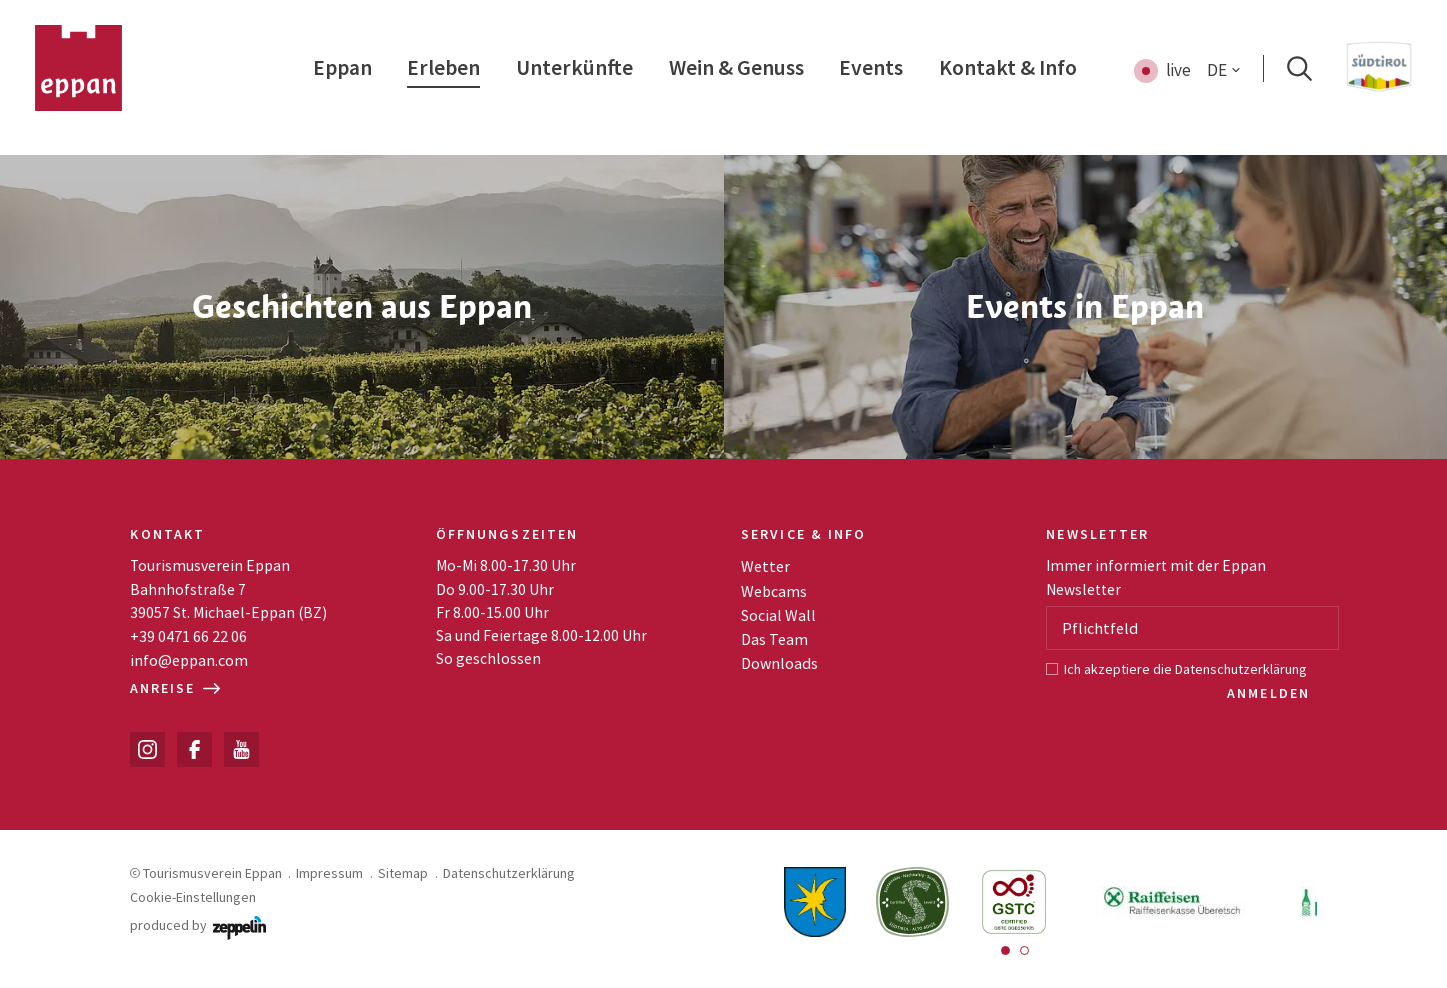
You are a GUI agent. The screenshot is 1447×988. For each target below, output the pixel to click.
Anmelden (1271, 693)
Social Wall (778, 615)
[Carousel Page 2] (1024, 950)
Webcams (774, 591)
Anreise (175, 688)
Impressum (329, 873)
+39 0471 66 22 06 (188, 636)
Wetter (765, 566)
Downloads (779, 663)
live (1178, 70)
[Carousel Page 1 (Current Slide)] (1005, 950)
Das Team (774, 639)
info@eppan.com (189, 660)
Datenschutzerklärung (1241, 669)
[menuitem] (342, 69)
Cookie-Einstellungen (193, 897)
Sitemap (403, 873)
